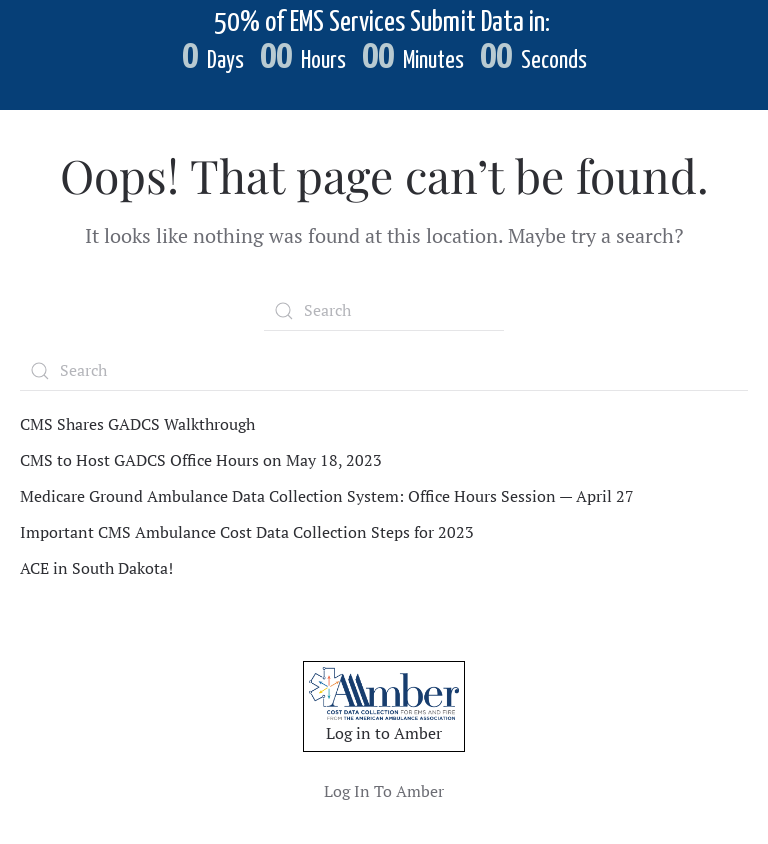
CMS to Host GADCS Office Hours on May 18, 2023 (201, 460)
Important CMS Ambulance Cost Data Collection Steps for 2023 (247, 532)
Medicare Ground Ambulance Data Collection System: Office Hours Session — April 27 (327, 496)
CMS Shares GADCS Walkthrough (137, 424)
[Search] (384, 311)
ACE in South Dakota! (96, 568)
